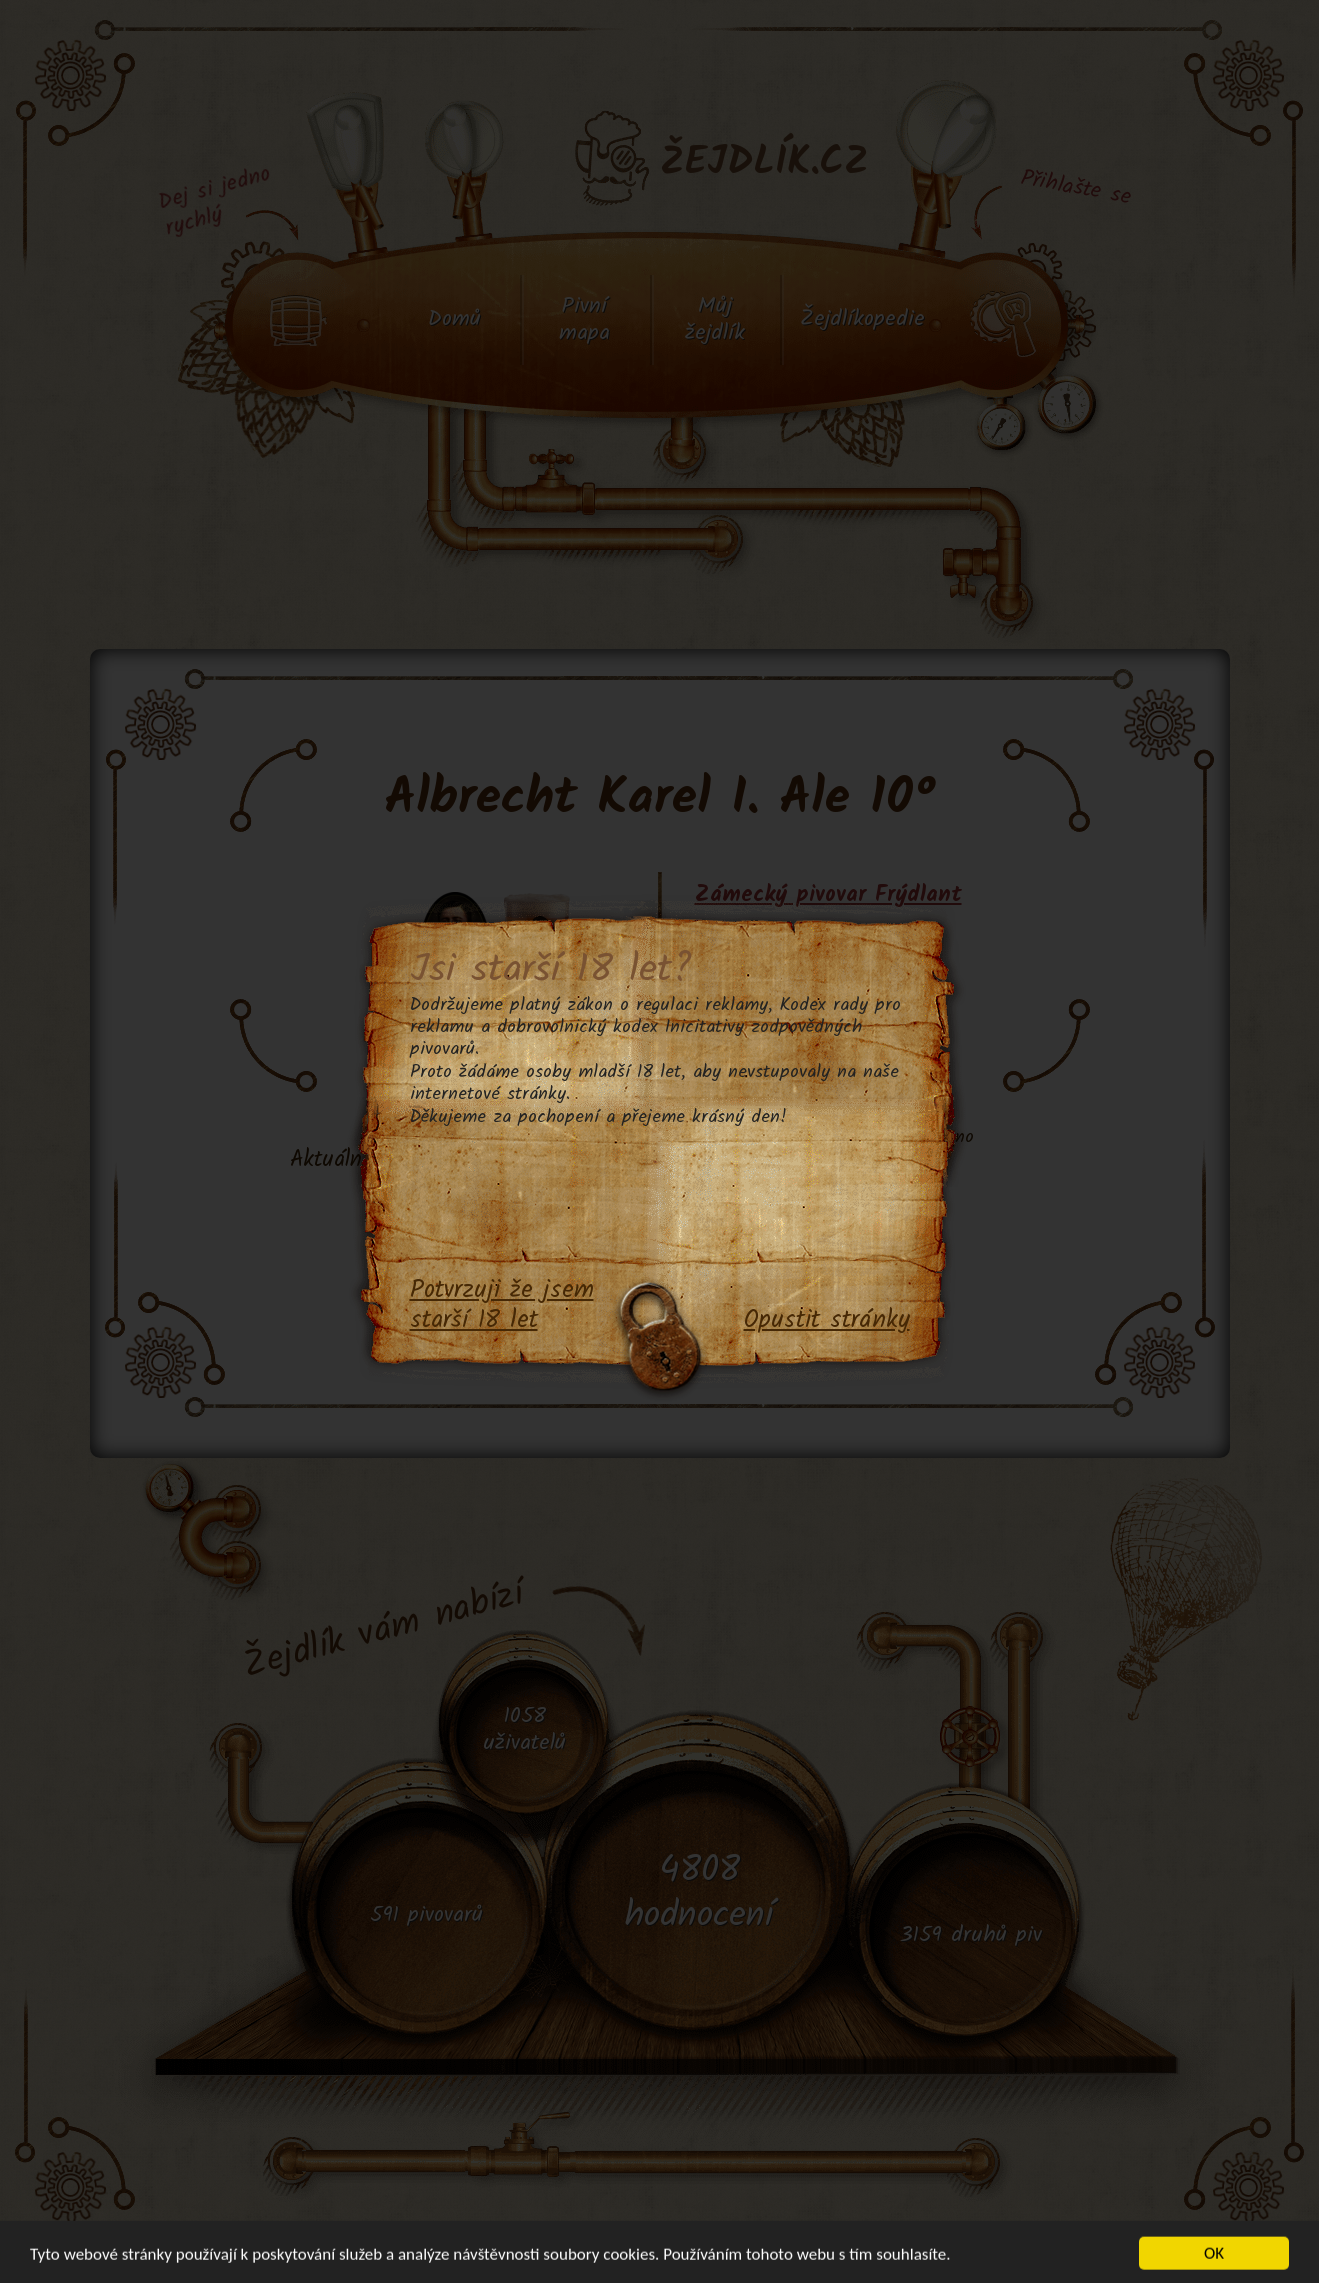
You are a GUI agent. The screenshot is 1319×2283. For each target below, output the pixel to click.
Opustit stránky (827, 1321)
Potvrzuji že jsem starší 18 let (502, 1306)
